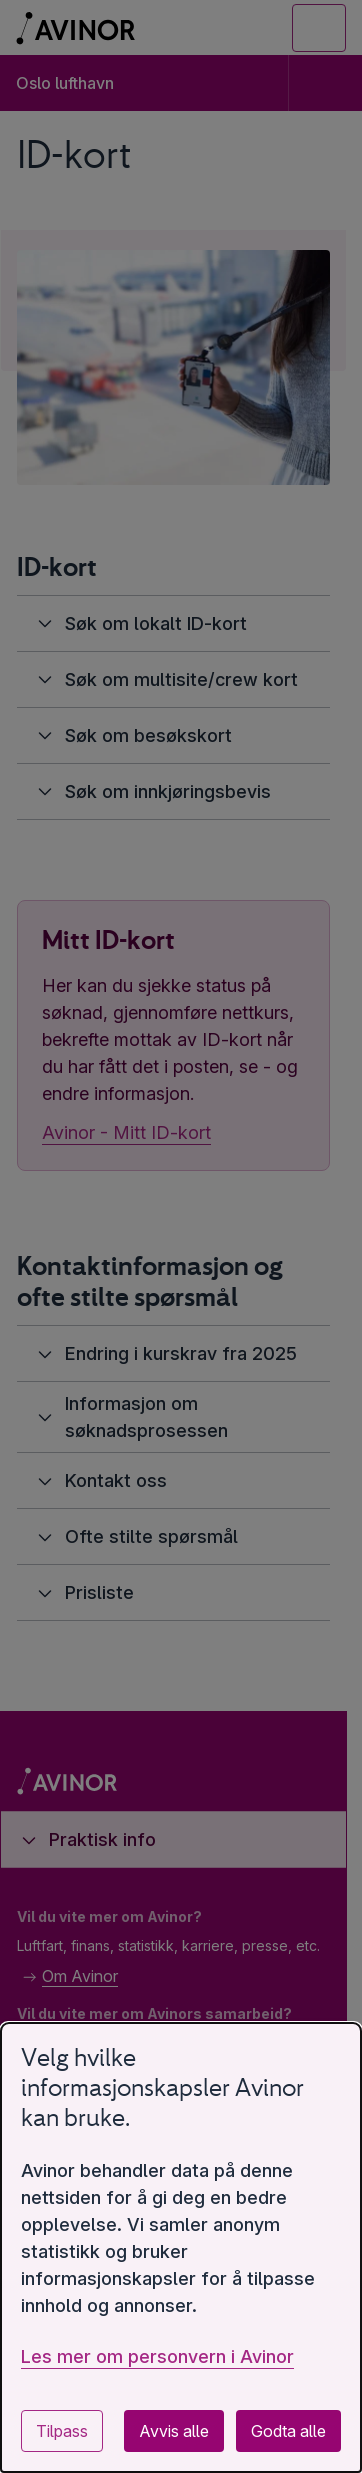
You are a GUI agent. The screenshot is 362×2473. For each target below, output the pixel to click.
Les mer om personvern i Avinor (157, 2356)
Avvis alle (174, 2431)
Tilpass (62, 2431)
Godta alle (288, 2431)
